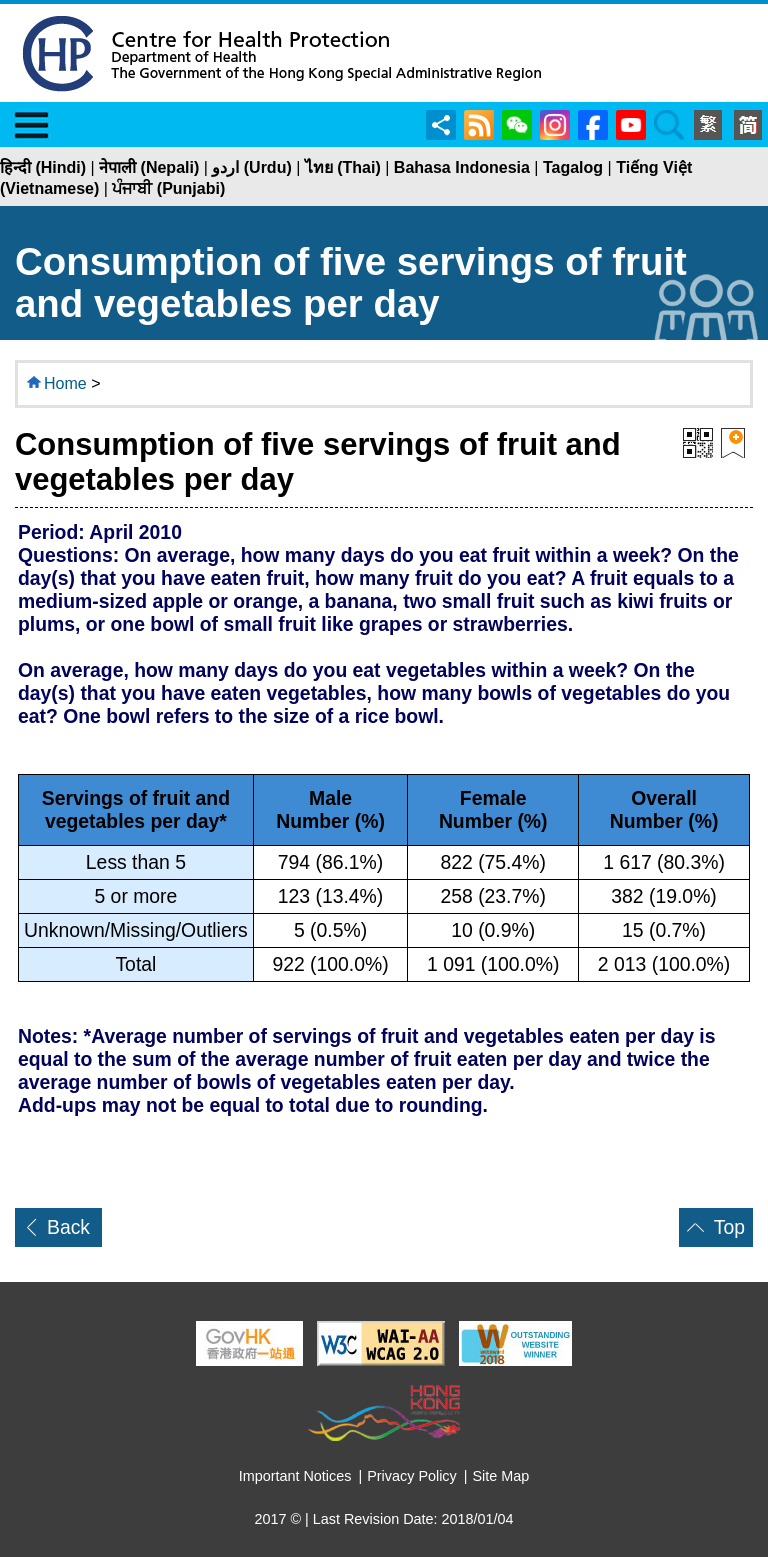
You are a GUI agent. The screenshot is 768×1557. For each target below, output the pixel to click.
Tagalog (573, 167)
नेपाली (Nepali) (149, 167)
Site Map (501, 1476)
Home (65, 383)
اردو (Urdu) (251, 167)
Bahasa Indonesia (462, 167)
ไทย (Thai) (343, 167)
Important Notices (295, 1476)
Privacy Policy (412, 1476)
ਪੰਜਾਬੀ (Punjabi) (168, 188)
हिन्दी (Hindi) (43, 167)
